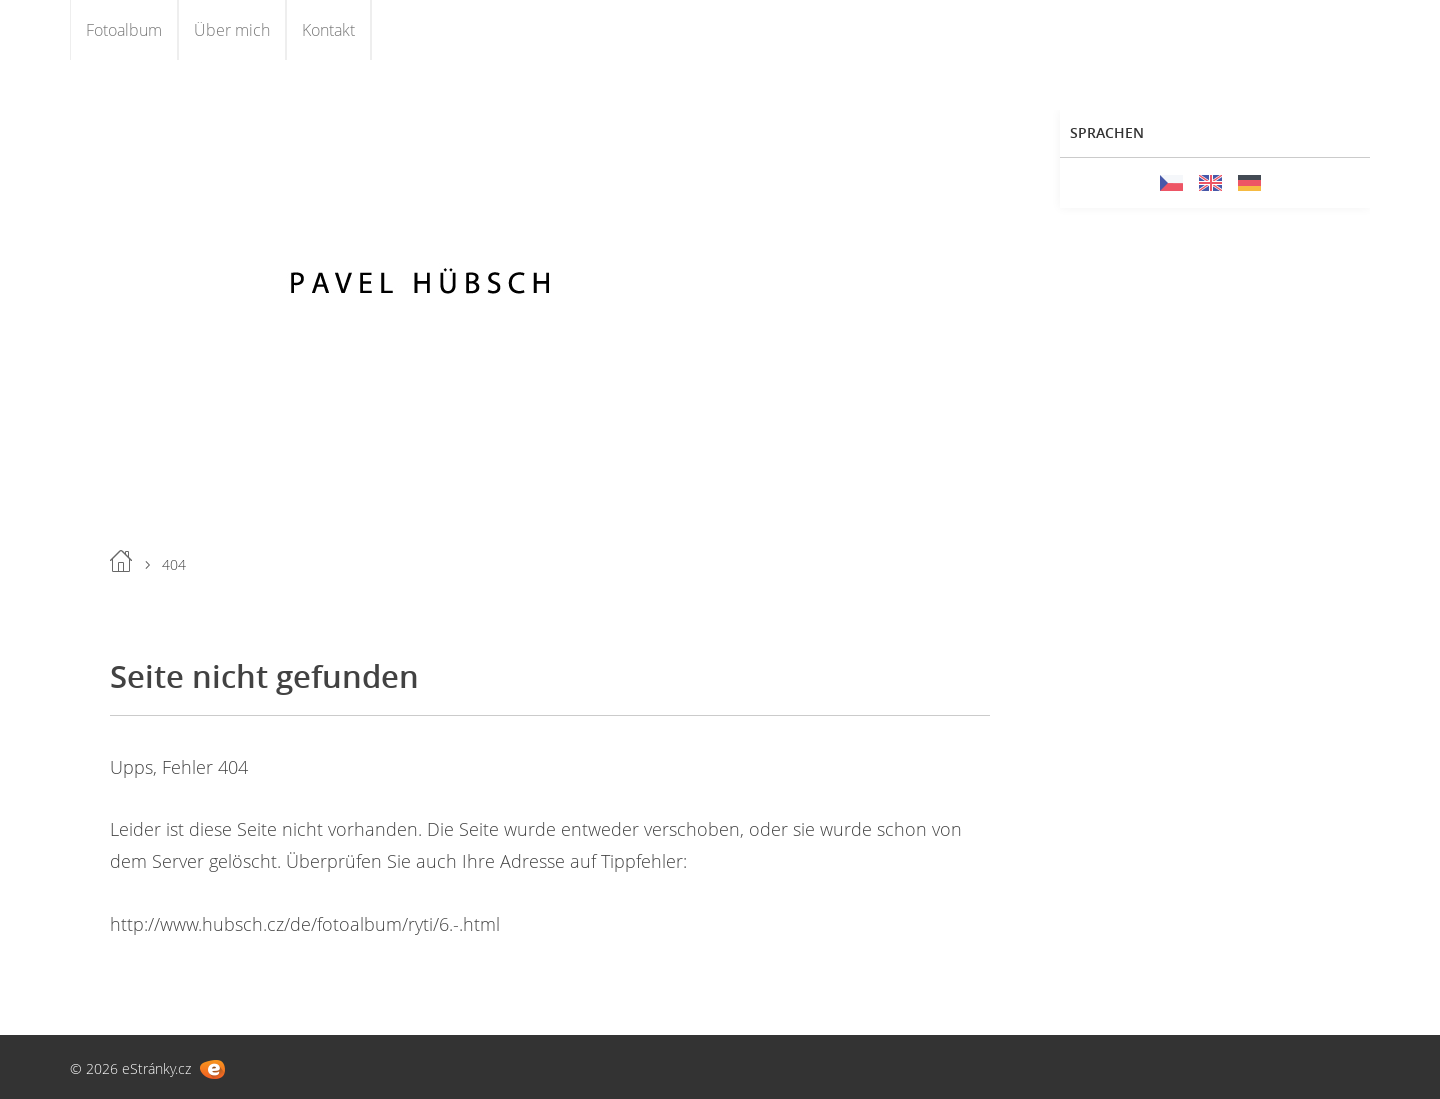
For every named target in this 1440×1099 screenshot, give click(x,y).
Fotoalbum (124, 30)
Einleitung (121, 561)
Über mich (232, 30)
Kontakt (328, 30)
